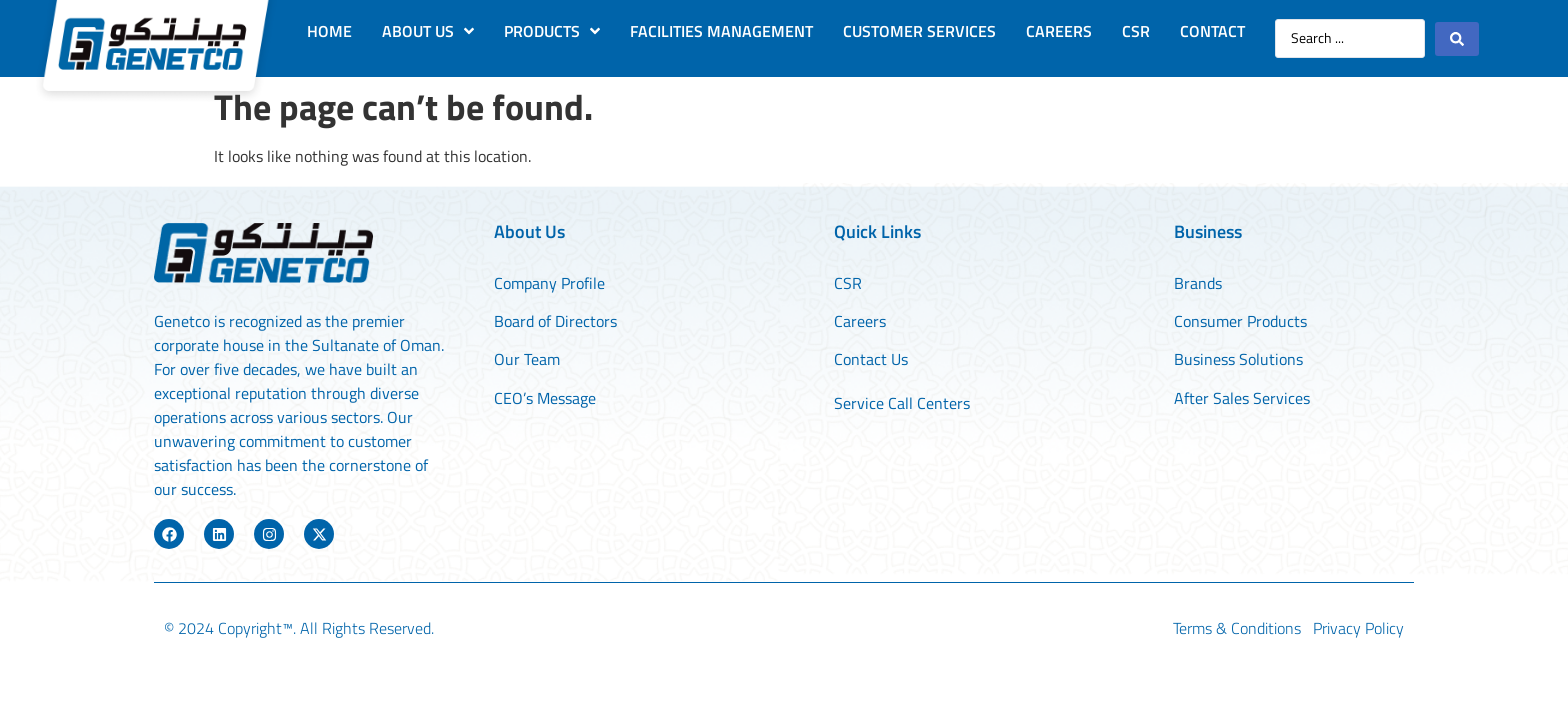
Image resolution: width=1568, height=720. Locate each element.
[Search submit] (1457, 39)
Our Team (529, 359)
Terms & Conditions (1237, 628)
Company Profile (549, 283)
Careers (860, 321)
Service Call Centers (902, 403)
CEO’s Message (545, 398)
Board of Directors (555, 321)
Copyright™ (255, 628)
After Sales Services (1242, 398)
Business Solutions (1238, 359)
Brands (1198, 283)
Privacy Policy (1358, 628)
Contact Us (871, 359)
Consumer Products (1240, 321)
